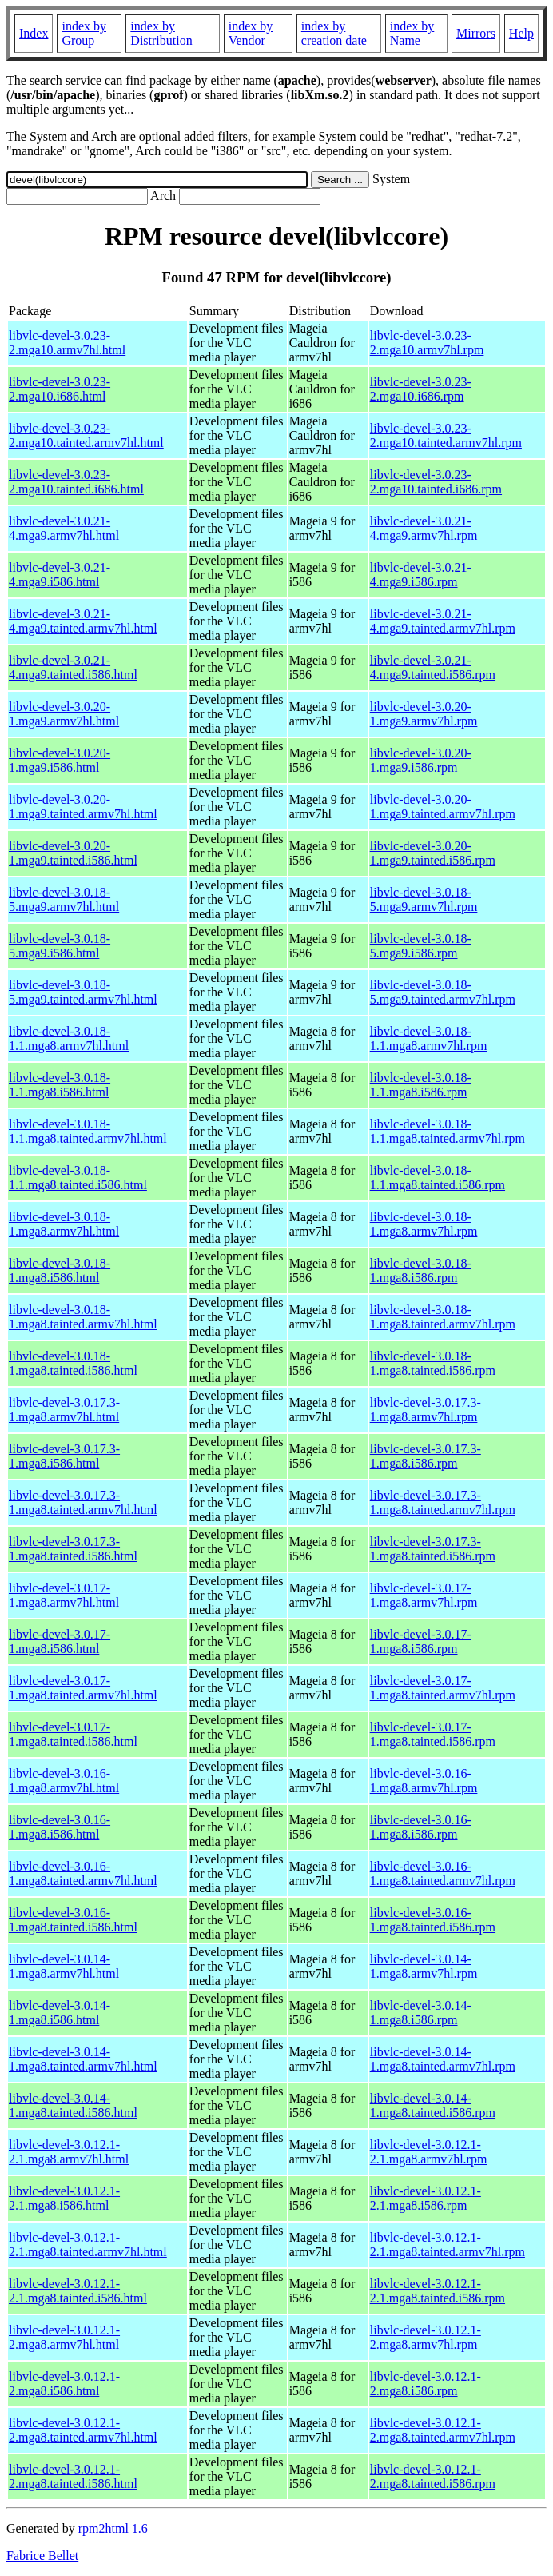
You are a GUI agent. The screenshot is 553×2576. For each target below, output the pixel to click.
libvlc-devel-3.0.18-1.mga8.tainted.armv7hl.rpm (442, 1317)
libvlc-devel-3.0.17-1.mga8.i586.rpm (420, 1641)
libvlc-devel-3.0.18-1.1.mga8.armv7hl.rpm (428, 1038)
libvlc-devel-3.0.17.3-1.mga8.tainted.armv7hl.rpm (442, 1502)
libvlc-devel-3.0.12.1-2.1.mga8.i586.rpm (425, 2198)
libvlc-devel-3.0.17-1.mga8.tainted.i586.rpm (432, 1734)
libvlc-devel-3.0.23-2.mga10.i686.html (59, 389)
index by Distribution (161, 33)
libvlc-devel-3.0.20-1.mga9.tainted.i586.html (73, 853)
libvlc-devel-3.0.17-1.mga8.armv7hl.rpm (424, 1595)
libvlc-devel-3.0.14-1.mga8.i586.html (59, 2013)
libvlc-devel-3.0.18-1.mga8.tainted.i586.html (73, 1363)
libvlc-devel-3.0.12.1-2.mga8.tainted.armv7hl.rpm (442, 2430)
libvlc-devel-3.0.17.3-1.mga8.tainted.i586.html (73, 1549)
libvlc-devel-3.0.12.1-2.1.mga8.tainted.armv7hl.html (88, 2244)
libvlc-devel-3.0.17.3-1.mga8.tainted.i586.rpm (432, 1549)
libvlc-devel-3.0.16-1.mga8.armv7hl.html (64, 1781)
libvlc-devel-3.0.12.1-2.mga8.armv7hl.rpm (425, 2337)
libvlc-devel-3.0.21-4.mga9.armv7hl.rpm (424, 528)
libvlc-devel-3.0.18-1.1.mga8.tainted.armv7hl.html (88, 1131)
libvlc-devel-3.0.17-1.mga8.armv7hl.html (64, 1595)
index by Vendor (251, 33)
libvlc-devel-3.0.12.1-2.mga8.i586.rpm (425, 2384)
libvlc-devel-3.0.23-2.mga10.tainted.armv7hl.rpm (446, 435)
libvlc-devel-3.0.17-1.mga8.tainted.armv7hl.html (83, 1688)
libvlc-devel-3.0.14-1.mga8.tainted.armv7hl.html (83, 2059)
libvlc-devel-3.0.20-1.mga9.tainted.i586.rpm (432, 853)
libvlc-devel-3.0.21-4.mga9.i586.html (59, 575)
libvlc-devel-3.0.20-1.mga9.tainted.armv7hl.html (83, 807)
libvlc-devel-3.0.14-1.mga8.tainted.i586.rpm (432, 2105)
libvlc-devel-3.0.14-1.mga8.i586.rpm (420, 2013)
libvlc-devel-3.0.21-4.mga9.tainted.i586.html (73, 667)
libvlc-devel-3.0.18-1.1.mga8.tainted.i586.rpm (437, 1178)
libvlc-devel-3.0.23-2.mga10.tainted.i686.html (76, 482)
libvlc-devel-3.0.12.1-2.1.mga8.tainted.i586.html (78, 2291)
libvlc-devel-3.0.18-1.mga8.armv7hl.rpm (424, 1224)
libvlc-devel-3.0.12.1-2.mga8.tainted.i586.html (73, 2476)
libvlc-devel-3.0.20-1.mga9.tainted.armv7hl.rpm (442, 807)
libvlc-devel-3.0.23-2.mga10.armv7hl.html (67, 343)
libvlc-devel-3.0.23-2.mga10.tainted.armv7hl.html (86, 435)
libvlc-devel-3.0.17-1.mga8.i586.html (59, 1641)
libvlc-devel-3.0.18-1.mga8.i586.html (59, 1270)
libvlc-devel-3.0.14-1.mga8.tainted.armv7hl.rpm (442, 2059)
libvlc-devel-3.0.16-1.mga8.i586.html (59, 1827)
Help (521, 33)
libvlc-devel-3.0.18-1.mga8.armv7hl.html (64, 1224)
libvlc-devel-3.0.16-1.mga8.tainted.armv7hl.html (83, 1873)
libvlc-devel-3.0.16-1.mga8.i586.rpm (420, 1827)
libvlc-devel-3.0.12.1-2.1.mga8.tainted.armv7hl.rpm (447, 2244)
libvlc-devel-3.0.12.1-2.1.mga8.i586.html (64, 2198)
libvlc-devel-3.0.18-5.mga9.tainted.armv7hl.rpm (442, 992)
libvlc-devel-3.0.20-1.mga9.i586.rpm (420, 760)
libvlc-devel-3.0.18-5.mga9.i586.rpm (420, 946)
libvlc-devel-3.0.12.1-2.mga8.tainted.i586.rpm (432, 2476)
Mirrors (475, 33)
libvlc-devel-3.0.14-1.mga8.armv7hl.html (64, 1966)
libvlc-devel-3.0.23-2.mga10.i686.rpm (420, 389)
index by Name (412, 33)
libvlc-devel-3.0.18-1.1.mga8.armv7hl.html (69, 1038)
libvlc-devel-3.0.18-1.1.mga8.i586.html (59, 1085)
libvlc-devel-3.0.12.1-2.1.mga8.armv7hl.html (69, 2152)
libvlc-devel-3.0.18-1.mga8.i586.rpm (420, 1270)
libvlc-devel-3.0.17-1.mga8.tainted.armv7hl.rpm (442, 1688)
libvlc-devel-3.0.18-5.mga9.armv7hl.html (64, 899)
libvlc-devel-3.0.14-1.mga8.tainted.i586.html (73, 2105)
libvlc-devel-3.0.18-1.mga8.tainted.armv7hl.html (83, 1317)
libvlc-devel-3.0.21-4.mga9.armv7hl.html (64, 528)
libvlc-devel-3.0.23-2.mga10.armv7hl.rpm (427, 343)
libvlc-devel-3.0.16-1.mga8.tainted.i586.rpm (432, 1920)
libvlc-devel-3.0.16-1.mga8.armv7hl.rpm (424, 1781)
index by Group (84, 33)
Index (33, 33)
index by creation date (334, 33)
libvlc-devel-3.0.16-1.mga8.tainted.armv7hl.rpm (442, 1873)
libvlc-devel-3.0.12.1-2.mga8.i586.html (64, 2384)
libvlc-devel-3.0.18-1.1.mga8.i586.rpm (420, 1085)
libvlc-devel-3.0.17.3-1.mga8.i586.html (64, 1456)
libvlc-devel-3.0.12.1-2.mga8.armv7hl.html (64, 2337)
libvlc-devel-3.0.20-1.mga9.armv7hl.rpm (424, 714)
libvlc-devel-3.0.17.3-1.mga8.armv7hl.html (64, 1410)
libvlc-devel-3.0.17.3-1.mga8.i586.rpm (425, 1456)
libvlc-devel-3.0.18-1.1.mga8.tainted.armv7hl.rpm (447, 1131)
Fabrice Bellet (42, 2555)
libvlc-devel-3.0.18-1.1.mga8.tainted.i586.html (78, 1178)
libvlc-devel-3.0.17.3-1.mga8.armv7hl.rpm (425, 1410)
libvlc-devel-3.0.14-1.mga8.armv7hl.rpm (424, 1966)
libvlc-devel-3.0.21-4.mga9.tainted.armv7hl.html (83, 621)
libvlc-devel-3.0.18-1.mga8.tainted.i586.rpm (432, 1363)
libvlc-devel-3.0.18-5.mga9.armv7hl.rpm (424, 899)
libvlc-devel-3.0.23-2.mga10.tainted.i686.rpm (436, 482)
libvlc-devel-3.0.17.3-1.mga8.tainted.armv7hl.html (83, 1502)
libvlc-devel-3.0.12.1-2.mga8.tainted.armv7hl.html (83, 2430)
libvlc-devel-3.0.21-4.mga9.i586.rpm (420, 575)
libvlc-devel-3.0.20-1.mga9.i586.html (59, 760)
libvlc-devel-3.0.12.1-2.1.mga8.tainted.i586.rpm (437, 2291)
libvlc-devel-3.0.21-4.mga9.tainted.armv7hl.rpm (442, 621)
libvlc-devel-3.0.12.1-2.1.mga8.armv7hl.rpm (428, 2152)
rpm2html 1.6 (113, 2528)
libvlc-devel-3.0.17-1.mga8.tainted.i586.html (73, 1734)
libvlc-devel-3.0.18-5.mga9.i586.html (59, 946)
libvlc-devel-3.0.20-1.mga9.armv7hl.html (64, 714)
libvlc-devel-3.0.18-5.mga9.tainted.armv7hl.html (83, 992)
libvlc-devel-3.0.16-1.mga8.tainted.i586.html (73, 1920)
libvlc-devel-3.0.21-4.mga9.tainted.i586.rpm (432, 667)
